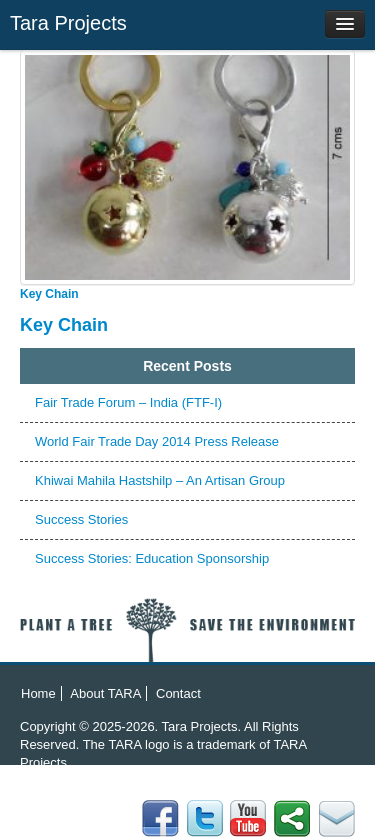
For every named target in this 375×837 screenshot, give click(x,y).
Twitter (292, 818)
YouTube (248, 818)
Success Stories (81, 519)
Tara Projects (68, 23)
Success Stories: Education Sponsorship (152, 558)
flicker (204, 818)
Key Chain (49, 294)
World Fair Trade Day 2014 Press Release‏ (157, 441)
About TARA (105, 693)
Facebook (336, 818)
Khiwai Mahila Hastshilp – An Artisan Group (160, 480)
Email (160, 818)
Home (38, 693)
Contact (178, 693)
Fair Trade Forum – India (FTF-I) (128, 402)
